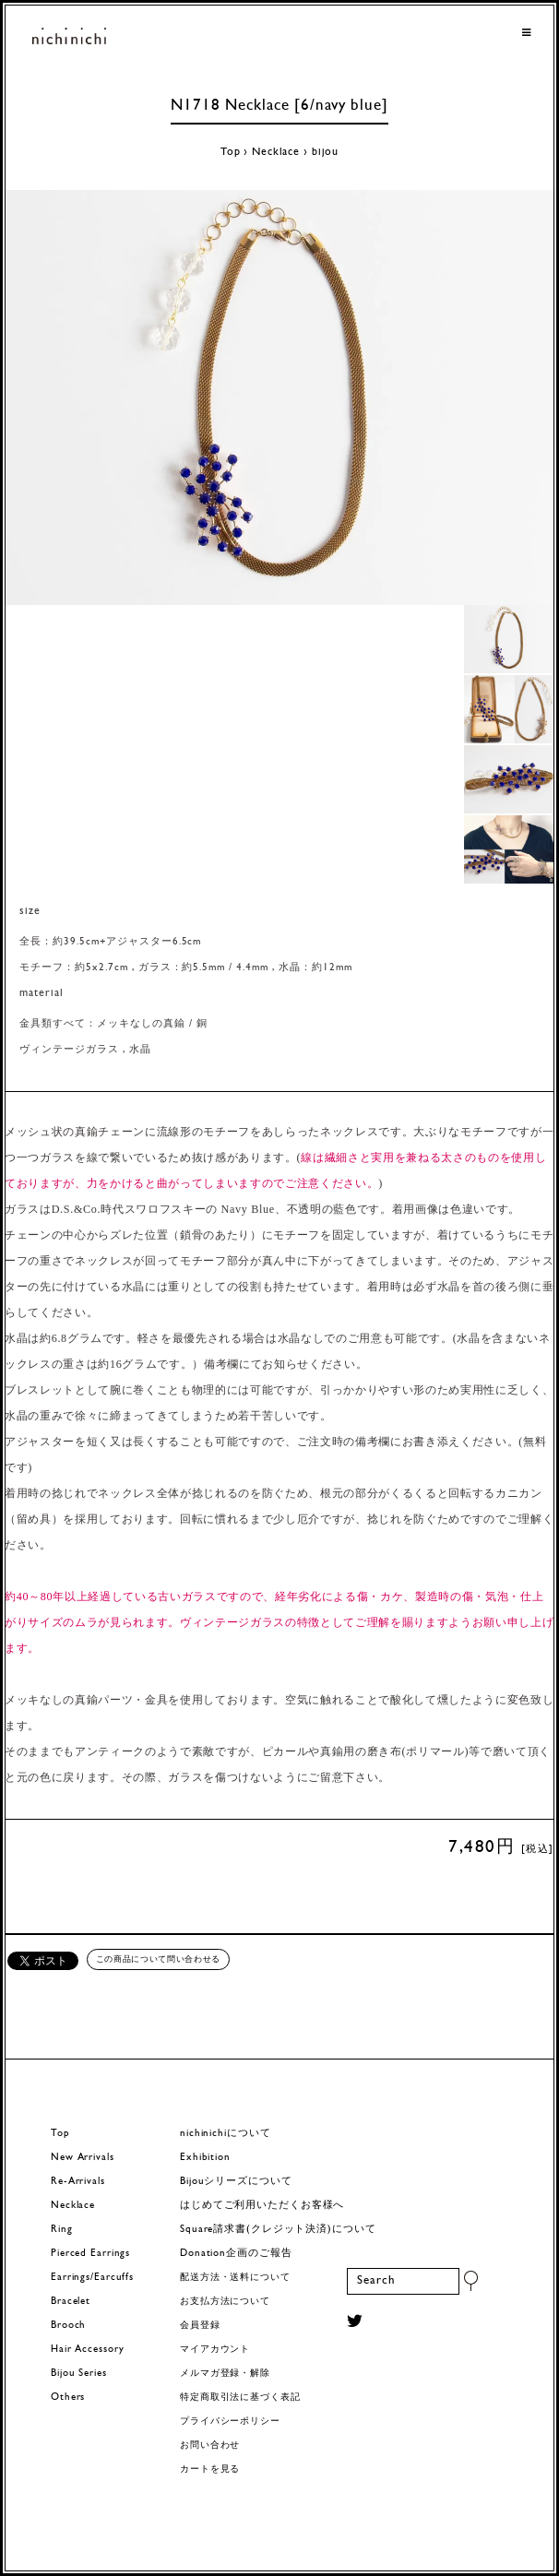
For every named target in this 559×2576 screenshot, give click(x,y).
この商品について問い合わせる (158, 1959)
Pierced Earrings (90, 2254)
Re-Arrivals (78, 2182)
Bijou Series (79, 2373)
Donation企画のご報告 (235, 2254)
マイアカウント (215, 2349)
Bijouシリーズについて (236, 2182)
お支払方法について (225, 2301)
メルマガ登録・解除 (225, 2373)
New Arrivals (82, 2158)
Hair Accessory (87, 2350)
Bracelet (70, 2302)
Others (68, 2397)
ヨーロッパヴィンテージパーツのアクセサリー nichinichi (69, 37)
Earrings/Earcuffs (92, 2278)
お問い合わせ (210, 2445)
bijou (325, 152)
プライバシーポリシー (230, 2421)
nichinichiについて (225, 2134)
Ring (62, 2230)
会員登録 (200, 2325)
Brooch (68, 2326)
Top (230, 152)
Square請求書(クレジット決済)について (277, 2230)
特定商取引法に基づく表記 (240, 2397)
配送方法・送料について (235, 2277)
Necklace (276, 152)
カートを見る (210, 2469)
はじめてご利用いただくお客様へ (262, 2206)
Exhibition (205, 2158)
